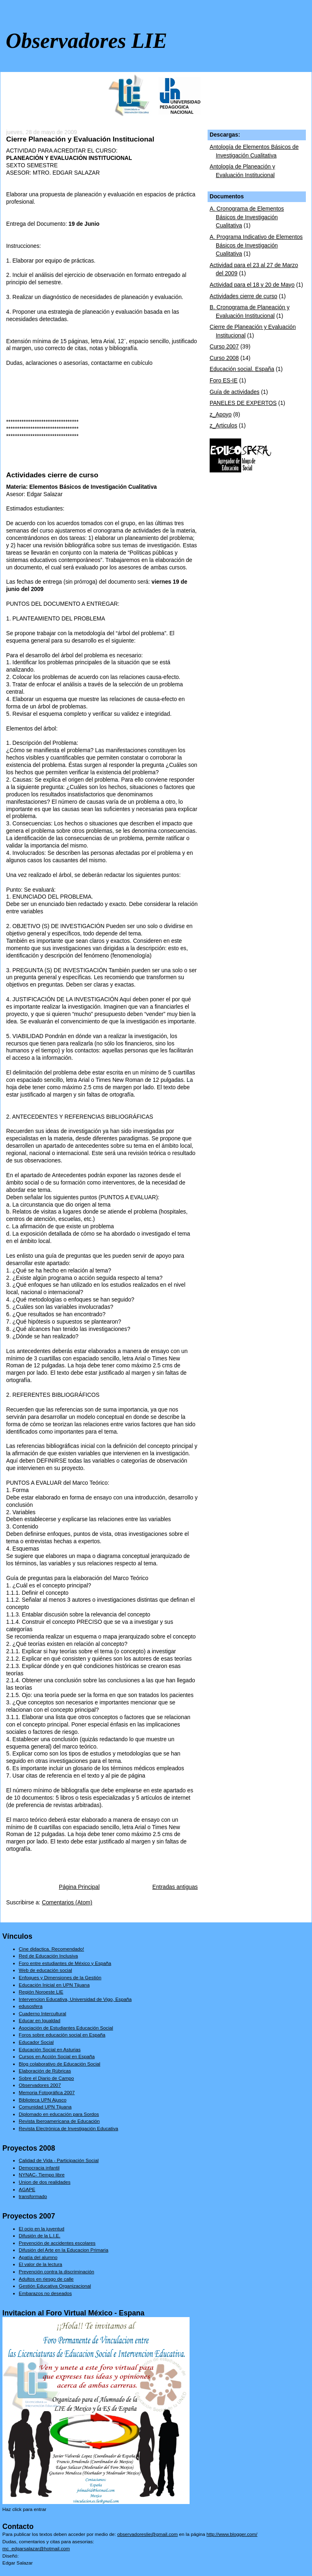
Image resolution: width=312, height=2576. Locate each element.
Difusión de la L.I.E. (39, 2235)
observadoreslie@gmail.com (147, 2534)
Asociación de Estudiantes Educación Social (66, 2027)
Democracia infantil (39, 2167)
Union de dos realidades (44, 2182)
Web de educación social (45, 1970)
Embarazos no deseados (45, 2293)
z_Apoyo (221, 414)
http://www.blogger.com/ (231, 2534)
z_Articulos (223, 426)
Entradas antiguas (175, 1887)
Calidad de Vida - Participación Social (59, 2160)
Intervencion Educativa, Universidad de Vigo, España (75, 1999)
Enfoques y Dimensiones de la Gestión (60, 1977)
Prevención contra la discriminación (56, 2271)
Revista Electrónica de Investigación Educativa (68, 2128)
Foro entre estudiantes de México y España (65, 1963)
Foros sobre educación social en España (62, 2034)
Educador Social (36, 2042)
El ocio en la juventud (41, 2228)
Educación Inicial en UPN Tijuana (54, 1984)
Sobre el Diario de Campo (46, 2078)
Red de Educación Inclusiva (48, 1955)
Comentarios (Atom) (67, 1902)
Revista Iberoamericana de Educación (59, 2121)
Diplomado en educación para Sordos (59, 2114)
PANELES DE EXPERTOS (243, 403)
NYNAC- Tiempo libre (42, 2174)
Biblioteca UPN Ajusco (42, 2099)
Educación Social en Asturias (50, 2049)
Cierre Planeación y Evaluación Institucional (80, 139)
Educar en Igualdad (40, 2020)
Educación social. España (242, 369)
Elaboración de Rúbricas (45, 2070)
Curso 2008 (224, 358)
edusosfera (31, 2006)
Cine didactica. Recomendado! (51, 1948)
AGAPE (27, 2189)
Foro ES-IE (223, 381)
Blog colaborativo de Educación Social (59, 2063)
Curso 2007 (224, 347)
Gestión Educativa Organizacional (55, 2285)
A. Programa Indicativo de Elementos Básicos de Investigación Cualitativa (256, 245)
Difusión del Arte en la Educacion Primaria (64, 2249)
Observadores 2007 (40, 2085)
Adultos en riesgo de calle (46, 2279)
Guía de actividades (235, 392)
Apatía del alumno (38, 2257)
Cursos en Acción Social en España (57, 2056)
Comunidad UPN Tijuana (45, 2106)
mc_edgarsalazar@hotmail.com (36, 2548)
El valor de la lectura (40, 2264)
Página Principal (79, 1887)
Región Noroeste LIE (41, 1991)
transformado (33, 2196)
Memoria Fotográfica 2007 (47, 2092)
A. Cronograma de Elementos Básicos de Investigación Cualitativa (247, 217)
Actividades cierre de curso (52, 475)
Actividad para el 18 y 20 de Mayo (252, 285)
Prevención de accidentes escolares (57, 2243)
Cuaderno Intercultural (42, 2013)
